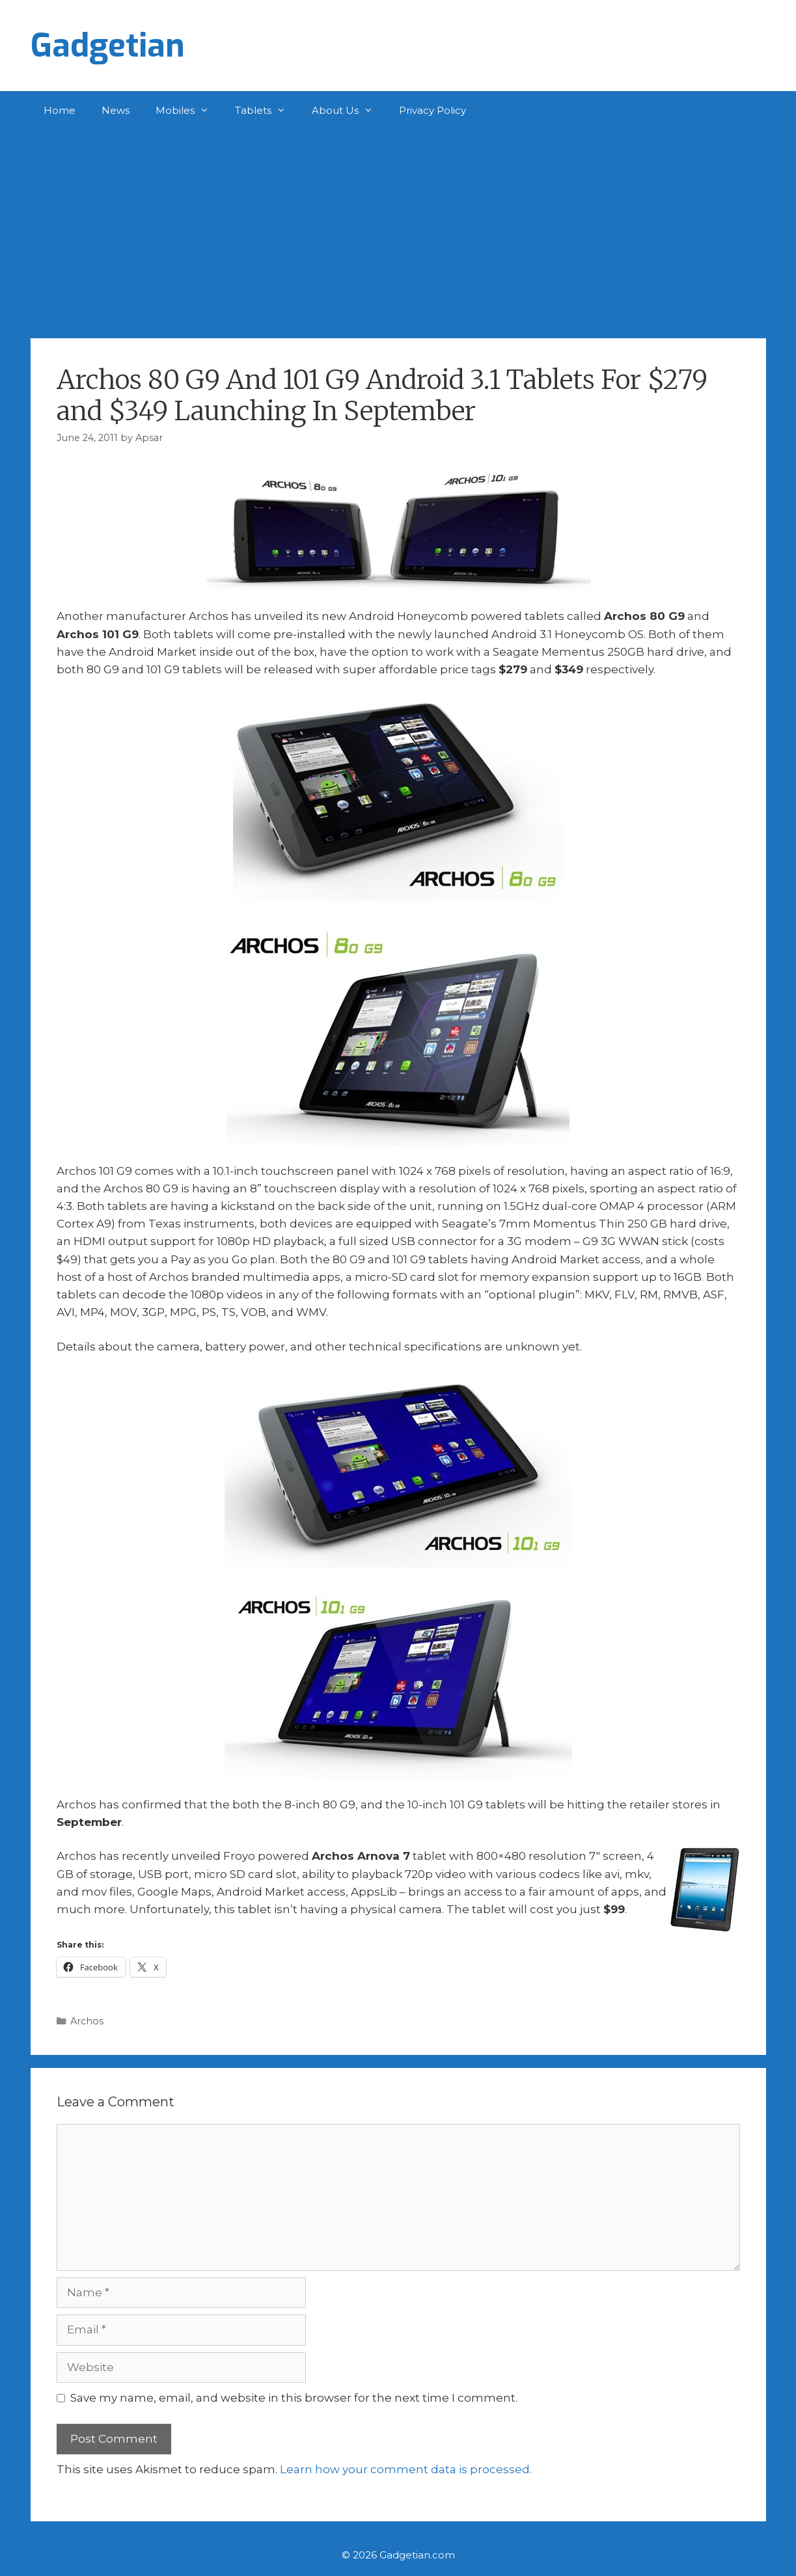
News (116, 110)
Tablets (267, 110)
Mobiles (189, 110)
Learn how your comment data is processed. (406, 2469)
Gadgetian (108, 45)
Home (59, 110)
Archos (86, 2021)
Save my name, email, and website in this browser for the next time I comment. (293, 2397)
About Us (349, 110)
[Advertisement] (398, 228)
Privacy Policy (432, 110)
